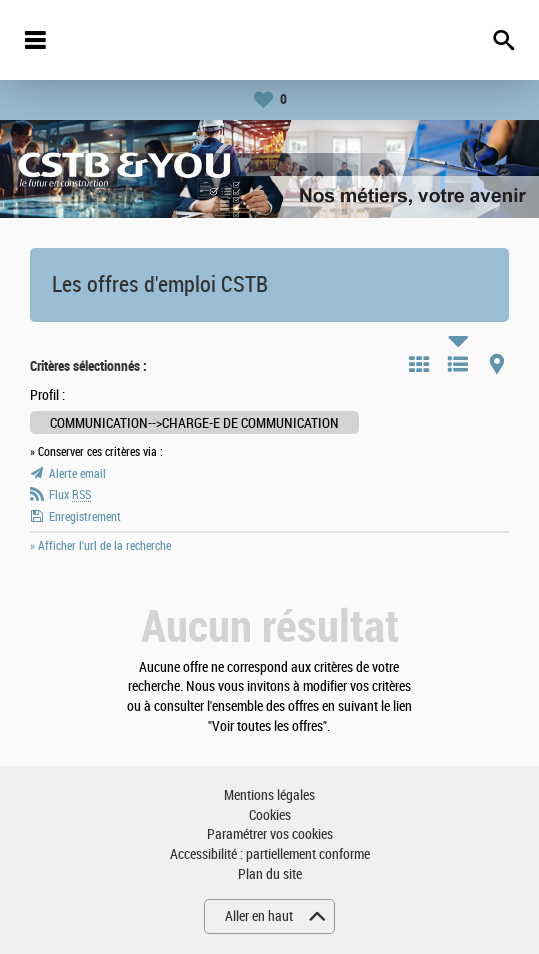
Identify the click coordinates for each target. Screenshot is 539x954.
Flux (70, 495)
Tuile (419, 364)
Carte (497, 364)
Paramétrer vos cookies (270, 834)
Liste (458, 364)
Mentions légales (269, 795)
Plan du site (270, 874)
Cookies (270, 815)
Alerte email (77, 474)
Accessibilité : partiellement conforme (270, 854)
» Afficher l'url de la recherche (100, 546)
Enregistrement (85, 517)
